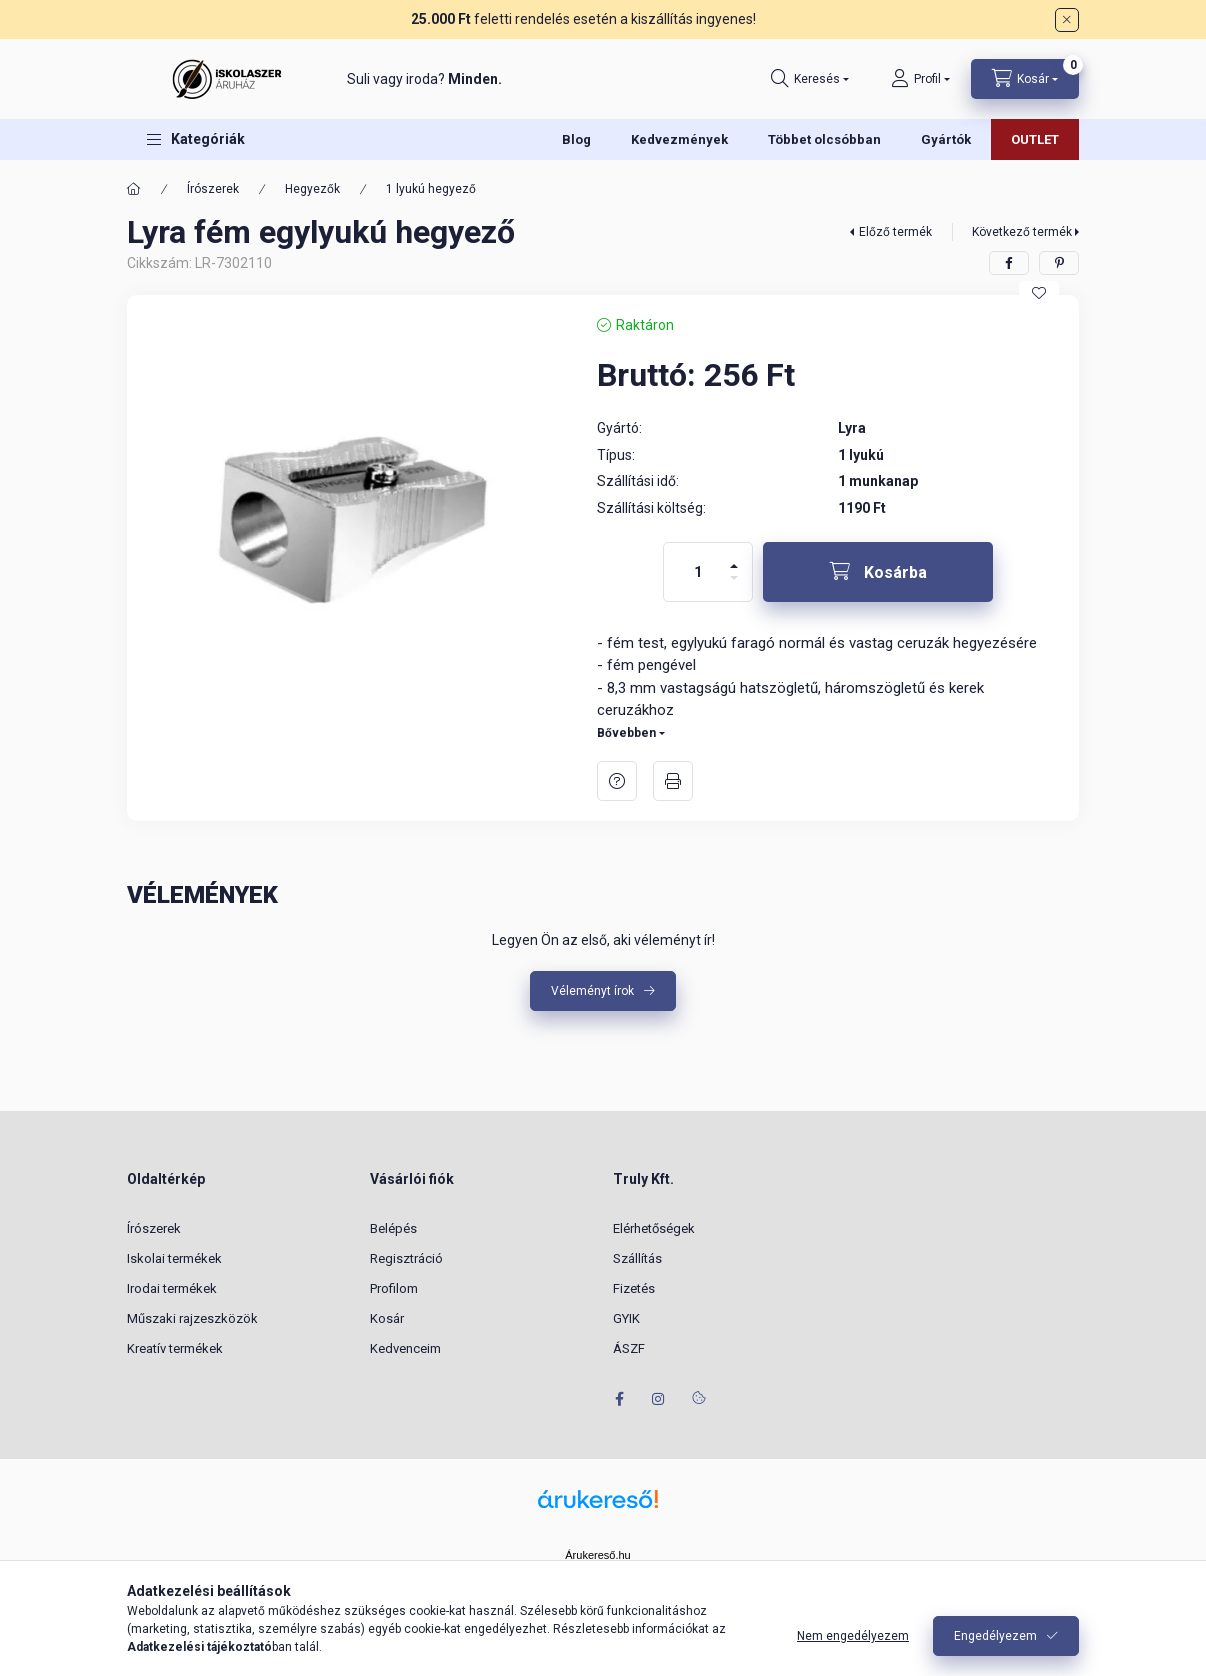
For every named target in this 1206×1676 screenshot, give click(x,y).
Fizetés (634, 1288)
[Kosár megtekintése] (1025, 79)
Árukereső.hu (597, 1555)
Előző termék (895, 232)
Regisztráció (406, 1258)
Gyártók (946, 139)
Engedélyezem (995, 1636)
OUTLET (1035, 139)
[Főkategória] (134, 189)
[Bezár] (1067, 20)
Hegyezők (312, 189)
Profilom (394, 1288)
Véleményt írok (592, 991)
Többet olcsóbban (824, 139)
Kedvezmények (679, 139)
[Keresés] (810, 79)
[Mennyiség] (698, 572)
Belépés (393, 1228)
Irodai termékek (172, 1288)
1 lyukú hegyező (431, 189)
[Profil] (920, 79)
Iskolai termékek (174, 1258)
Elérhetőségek (654, 1228)
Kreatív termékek (175, 1348)
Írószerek (213, 189)
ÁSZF (629, 1348)
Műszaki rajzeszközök (192, 1318)
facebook (619, 1399)
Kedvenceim (405, 1348)
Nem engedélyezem (853, 1636)
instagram (659, 1399)
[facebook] (1009, 263)
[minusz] (734, 586)
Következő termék (1022, 232)
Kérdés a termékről (617, 781)
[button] (196, 139)
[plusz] (734, 557)
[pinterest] (1059, 263)
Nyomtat (673, 781)
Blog (576, 139)
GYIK (626, 1318)
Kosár (387, 1318)
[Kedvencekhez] (1039, 293)
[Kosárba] (878, 572)
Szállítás (637, 1258)
